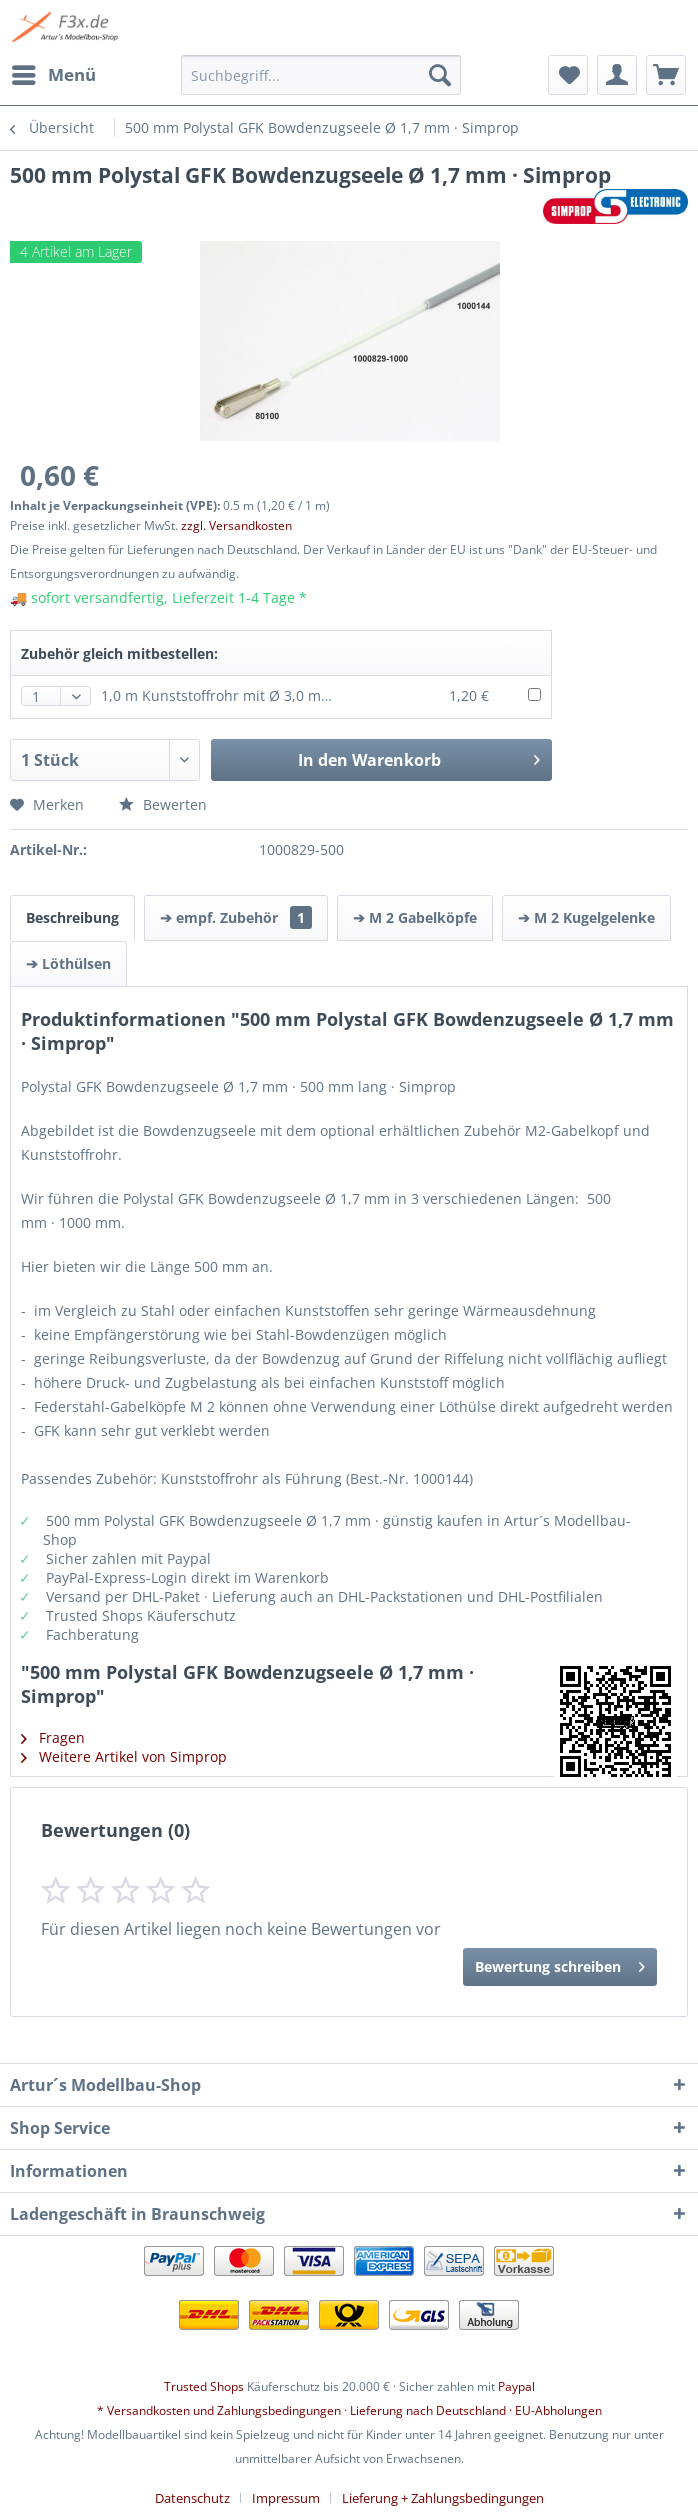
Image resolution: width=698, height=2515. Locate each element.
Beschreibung (72, 917)
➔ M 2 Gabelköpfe (415, 917)
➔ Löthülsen (68, 963)
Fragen (53, 1737)
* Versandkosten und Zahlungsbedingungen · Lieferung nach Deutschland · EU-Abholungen (349, 2410)
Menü (54, 72)
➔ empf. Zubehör (236, 917)
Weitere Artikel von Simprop (124, 1756)
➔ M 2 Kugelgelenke (586, 917)
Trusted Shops (204, 2386)
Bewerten (163, 804)
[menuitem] (53, 75)
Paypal (516, 2386)
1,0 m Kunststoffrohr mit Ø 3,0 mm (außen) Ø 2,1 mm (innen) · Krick (327, 695)
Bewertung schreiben (560, 1963)
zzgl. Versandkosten (236, 525)
